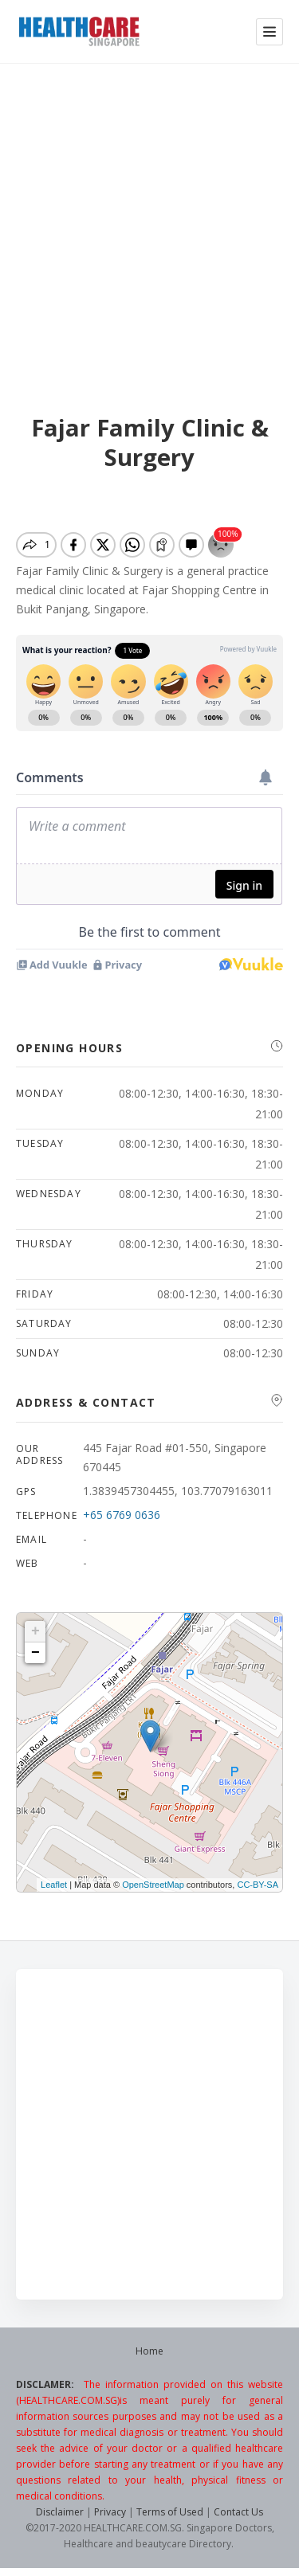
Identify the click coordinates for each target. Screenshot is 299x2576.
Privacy (110, 2512)
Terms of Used (169, 2512)
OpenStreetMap (153, 1884)
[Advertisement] (149, 220)
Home (149, 2351)
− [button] (35, 1652)
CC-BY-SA (257, 1884)
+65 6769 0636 (121, 1514)
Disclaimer (60, 2512)
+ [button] (35, 1631)
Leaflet (54, 1884)
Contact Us (238, 2512)
